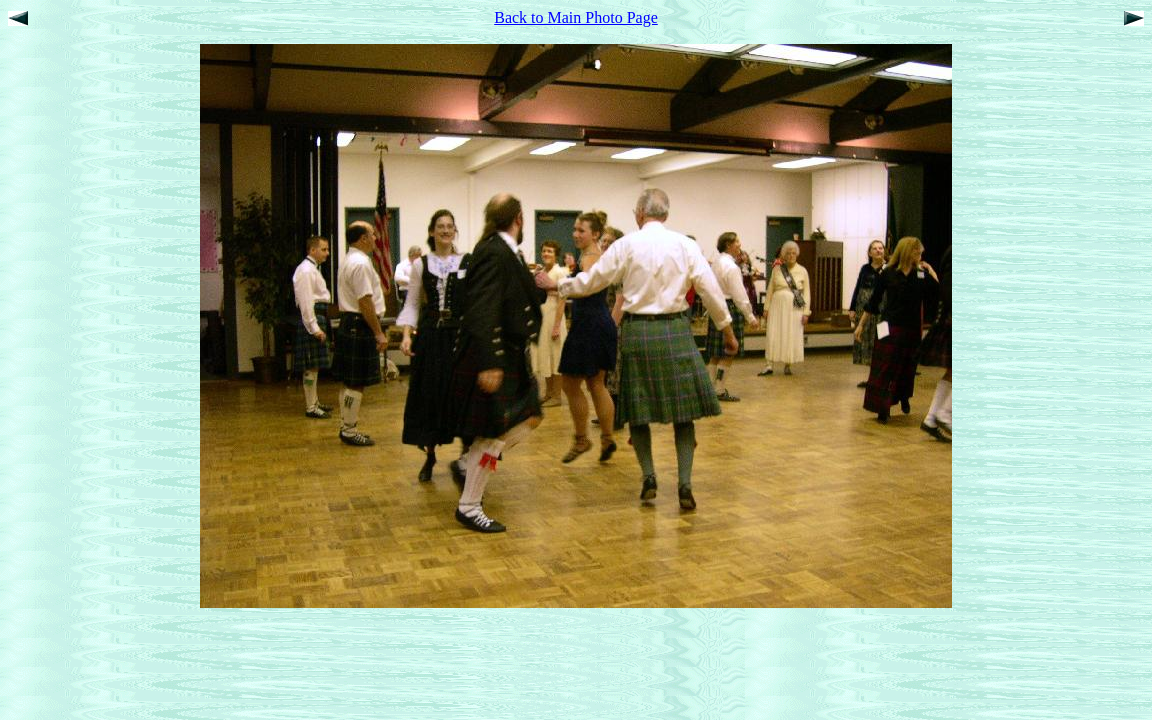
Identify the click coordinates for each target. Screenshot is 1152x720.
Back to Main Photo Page (576, 17)
